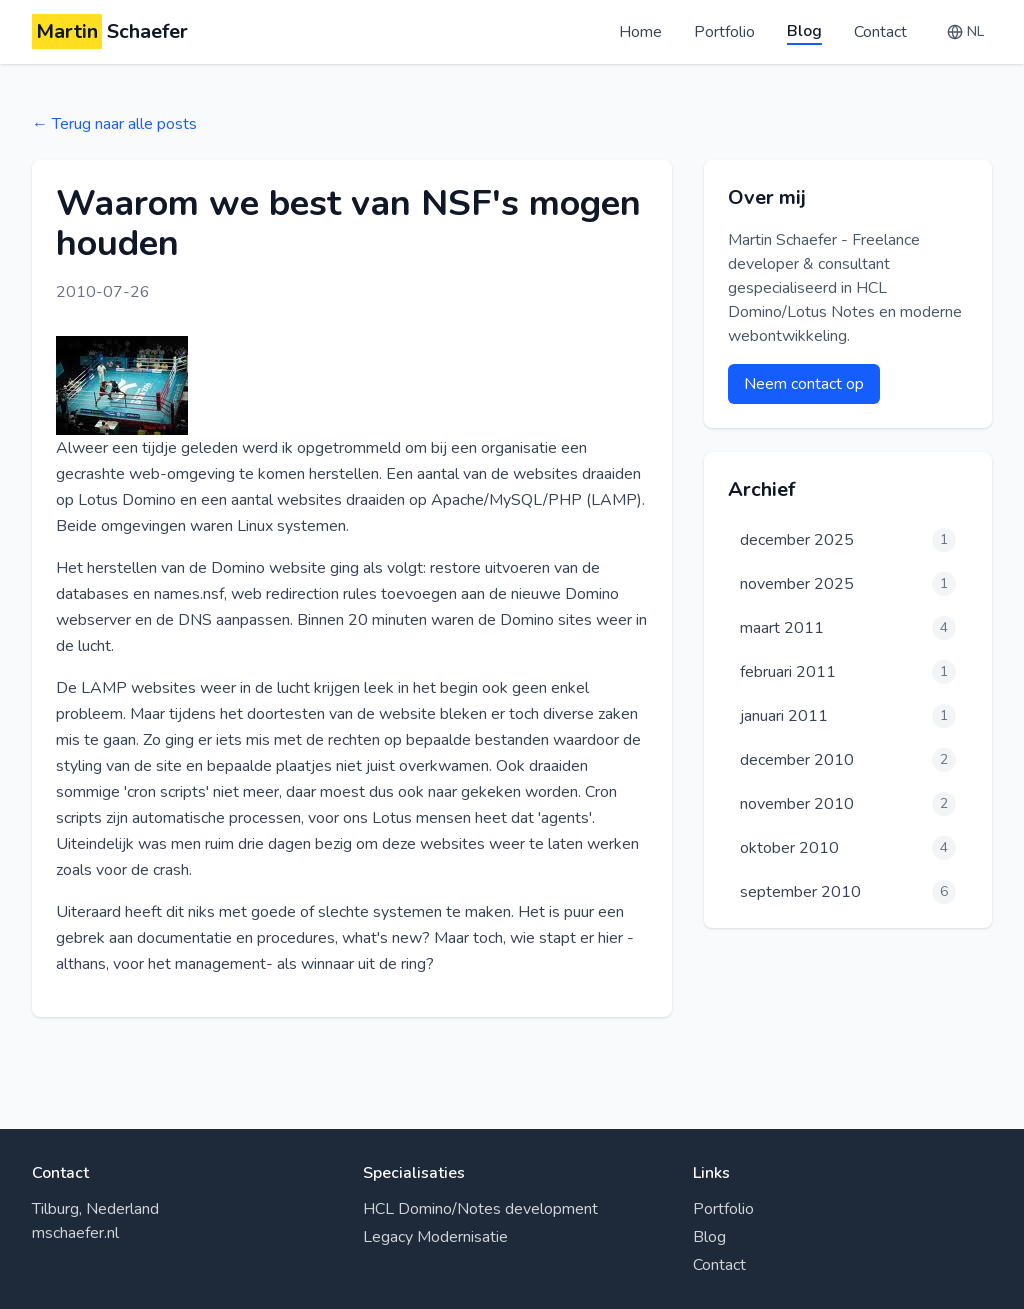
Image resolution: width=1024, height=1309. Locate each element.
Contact (880, 32)
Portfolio (724, 32)
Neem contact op (804, 384)
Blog (804, 31)
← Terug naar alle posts (114, 124)
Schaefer (110, 32)
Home (640, 32)
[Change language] (965, 32)
